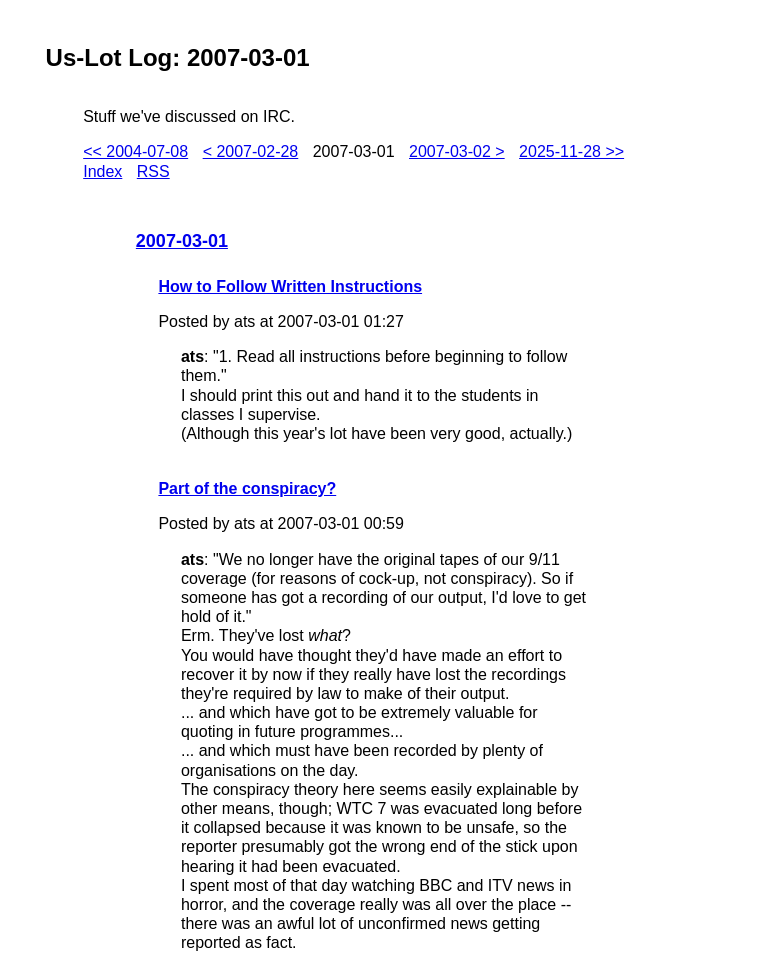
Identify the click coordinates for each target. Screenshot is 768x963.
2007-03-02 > (457, 151)
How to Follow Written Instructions (290, 286)
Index (102, 171)
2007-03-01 (182, 241)
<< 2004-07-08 (135, 151)
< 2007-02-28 (251, 151)
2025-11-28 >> (571, 151)
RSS (153, 171)
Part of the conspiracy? (247, 488)
